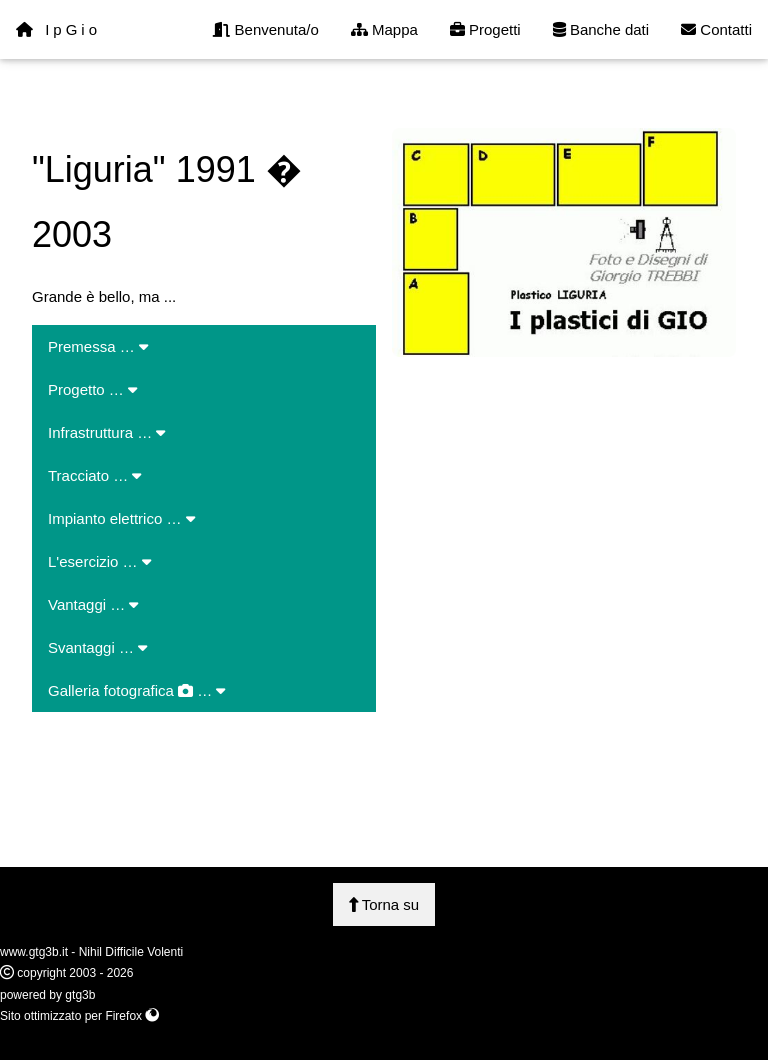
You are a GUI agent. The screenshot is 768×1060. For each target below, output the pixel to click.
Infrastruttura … (106, 432)
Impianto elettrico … (121, 518)
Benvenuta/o (265, 29)
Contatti (716, 29)
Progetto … (92, 389)
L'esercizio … (99, 561)
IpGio (58, 29)
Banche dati (601, 29)
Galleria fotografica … (136, 690)
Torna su (384, 904)
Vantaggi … (93, 604)
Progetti (485, 29)
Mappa (384, 29)
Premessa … (98, 346)
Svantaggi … (97, 647)
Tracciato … (94, 475)
